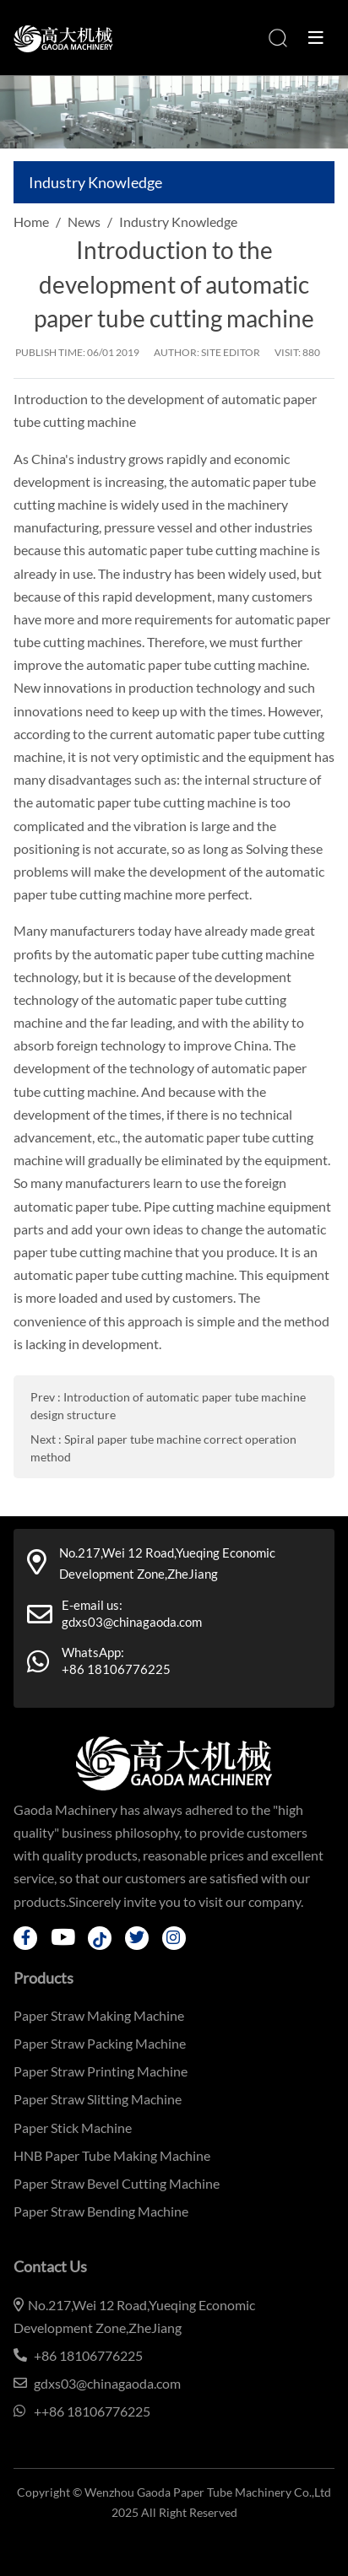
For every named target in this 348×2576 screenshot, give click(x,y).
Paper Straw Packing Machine (100, 2043)
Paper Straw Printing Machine (101, 2071)
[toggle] (315, 37)
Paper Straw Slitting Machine (98, 2099)
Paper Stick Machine (73, 2128)
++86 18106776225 (92, 2411)
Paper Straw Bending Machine (101, 2211)
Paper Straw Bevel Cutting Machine (117, 2183)
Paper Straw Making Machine (99, 2015)
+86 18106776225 (116, 1669)
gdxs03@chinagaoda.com (132, 1621)
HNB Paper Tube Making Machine (112, 2155)
